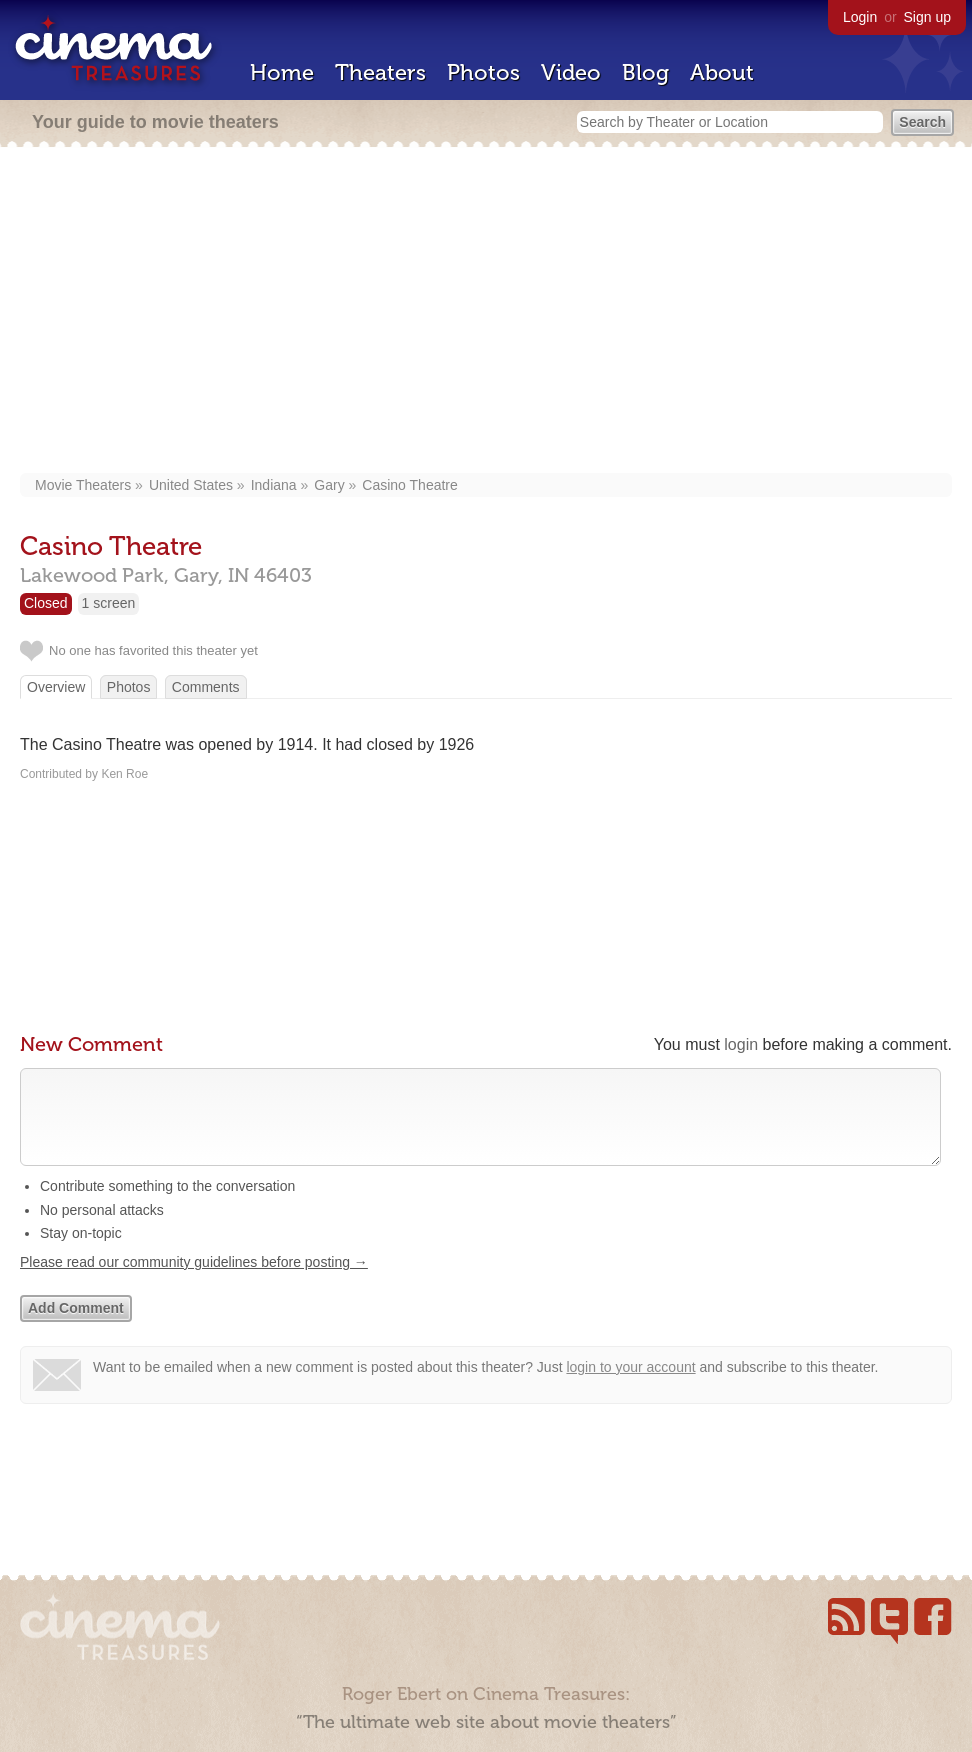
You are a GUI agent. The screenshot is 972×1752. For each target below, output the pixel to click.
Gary (329, 485)
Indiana (274, 485)
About (722, 72)
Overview (56, 687)
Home (282, 72)
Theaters (380, 72)
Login (860, 17)
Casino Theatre (409, 485)
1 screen (109, 603)
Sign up (927, 17)
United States (191, 485)
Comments (206, 687)
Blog (645, 72)
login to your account (630, 1387)
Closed (46, 603)
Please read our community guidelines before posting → (194, 1282)
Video (571, 72)
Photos (483, 72)
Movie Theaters (83, 485)
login (741, 1044)
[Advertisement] (486, 312)
